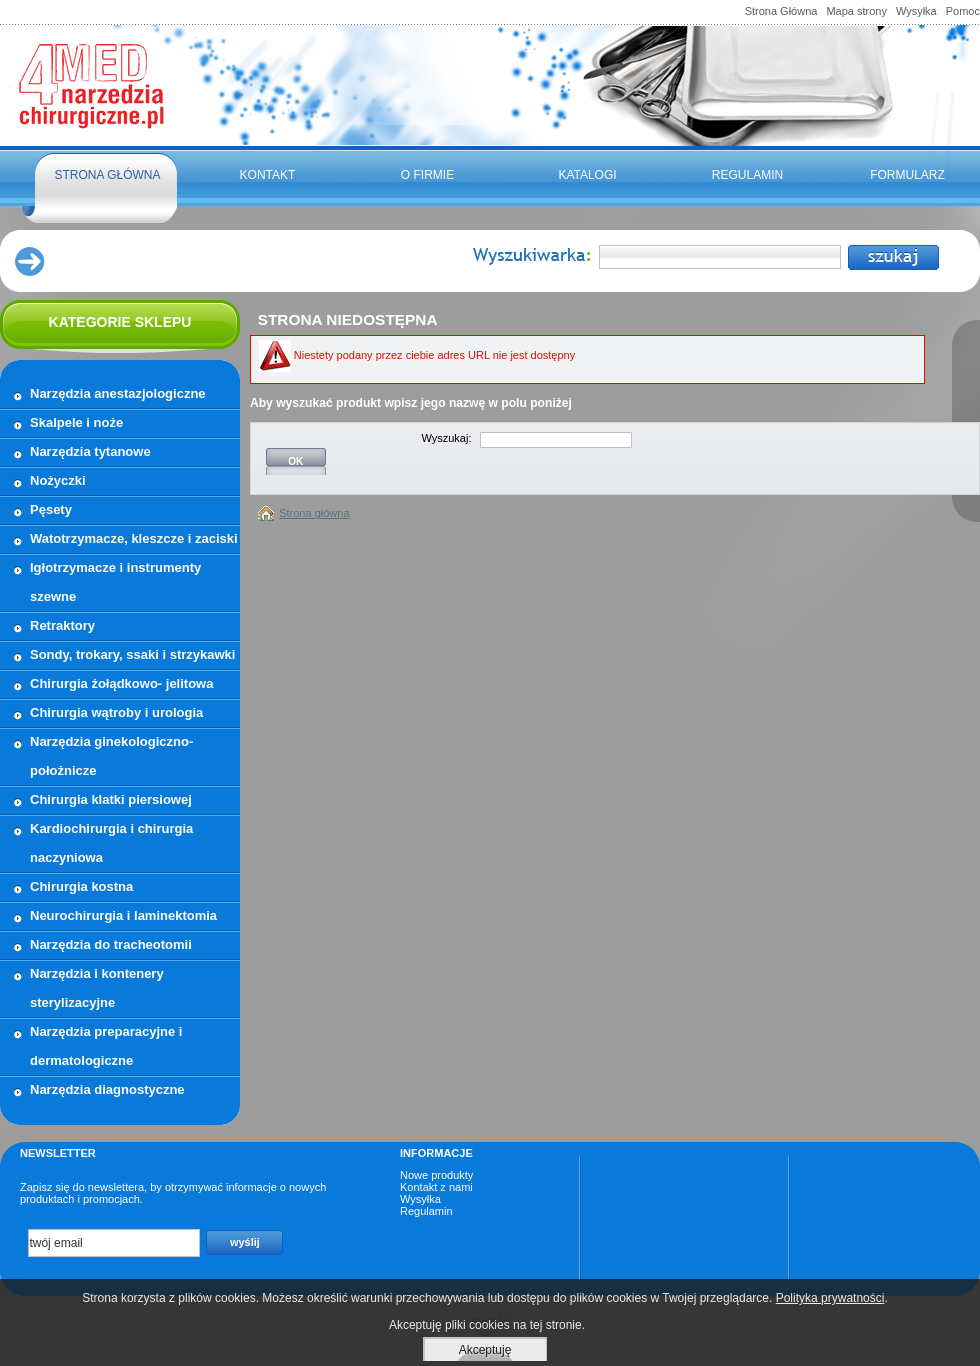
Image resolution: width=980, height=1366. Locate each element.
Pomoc (963, 11)
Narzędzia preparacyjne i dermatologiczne (106, 1046)
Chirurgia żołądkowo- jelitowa (121, 683)
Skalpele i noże (76, 422)
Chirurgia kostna (81, 886)
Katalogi (587, 175)
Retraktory (62, 625)
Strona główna (107, 175)
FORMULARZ (907, 175)
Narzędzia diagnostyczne (107, 1089)
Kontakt (268, 175)
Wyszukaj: (446, 438)
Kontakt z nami (436, 1187)
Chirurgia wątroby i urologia (116, 712)
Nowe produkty (436, 1175)
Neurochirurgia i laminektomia (123, 915)
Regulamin (747, 175)
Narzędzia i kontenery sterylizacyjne (97, 988)
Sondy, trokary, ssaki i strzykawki (132, 654)
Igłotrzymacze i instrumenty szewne (115, 582)
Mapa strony (856, 11)
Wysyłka (916, 11)
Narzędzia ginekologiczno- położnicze (111, 756)
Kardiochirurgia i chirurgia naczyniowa (111, 843)
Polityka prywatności (830, 1298)
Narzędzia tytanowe (90, 451)
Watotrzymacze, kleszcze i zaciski (134, 538)
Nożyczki (58, 480)
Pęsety (51, 509)
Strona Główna (781, 11)
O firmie (427, 175)
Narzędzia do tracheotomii (111, 944)
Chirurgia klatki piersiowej (111, 799)
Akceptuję (485, 1350)
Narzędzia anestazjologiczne (118, 393)
